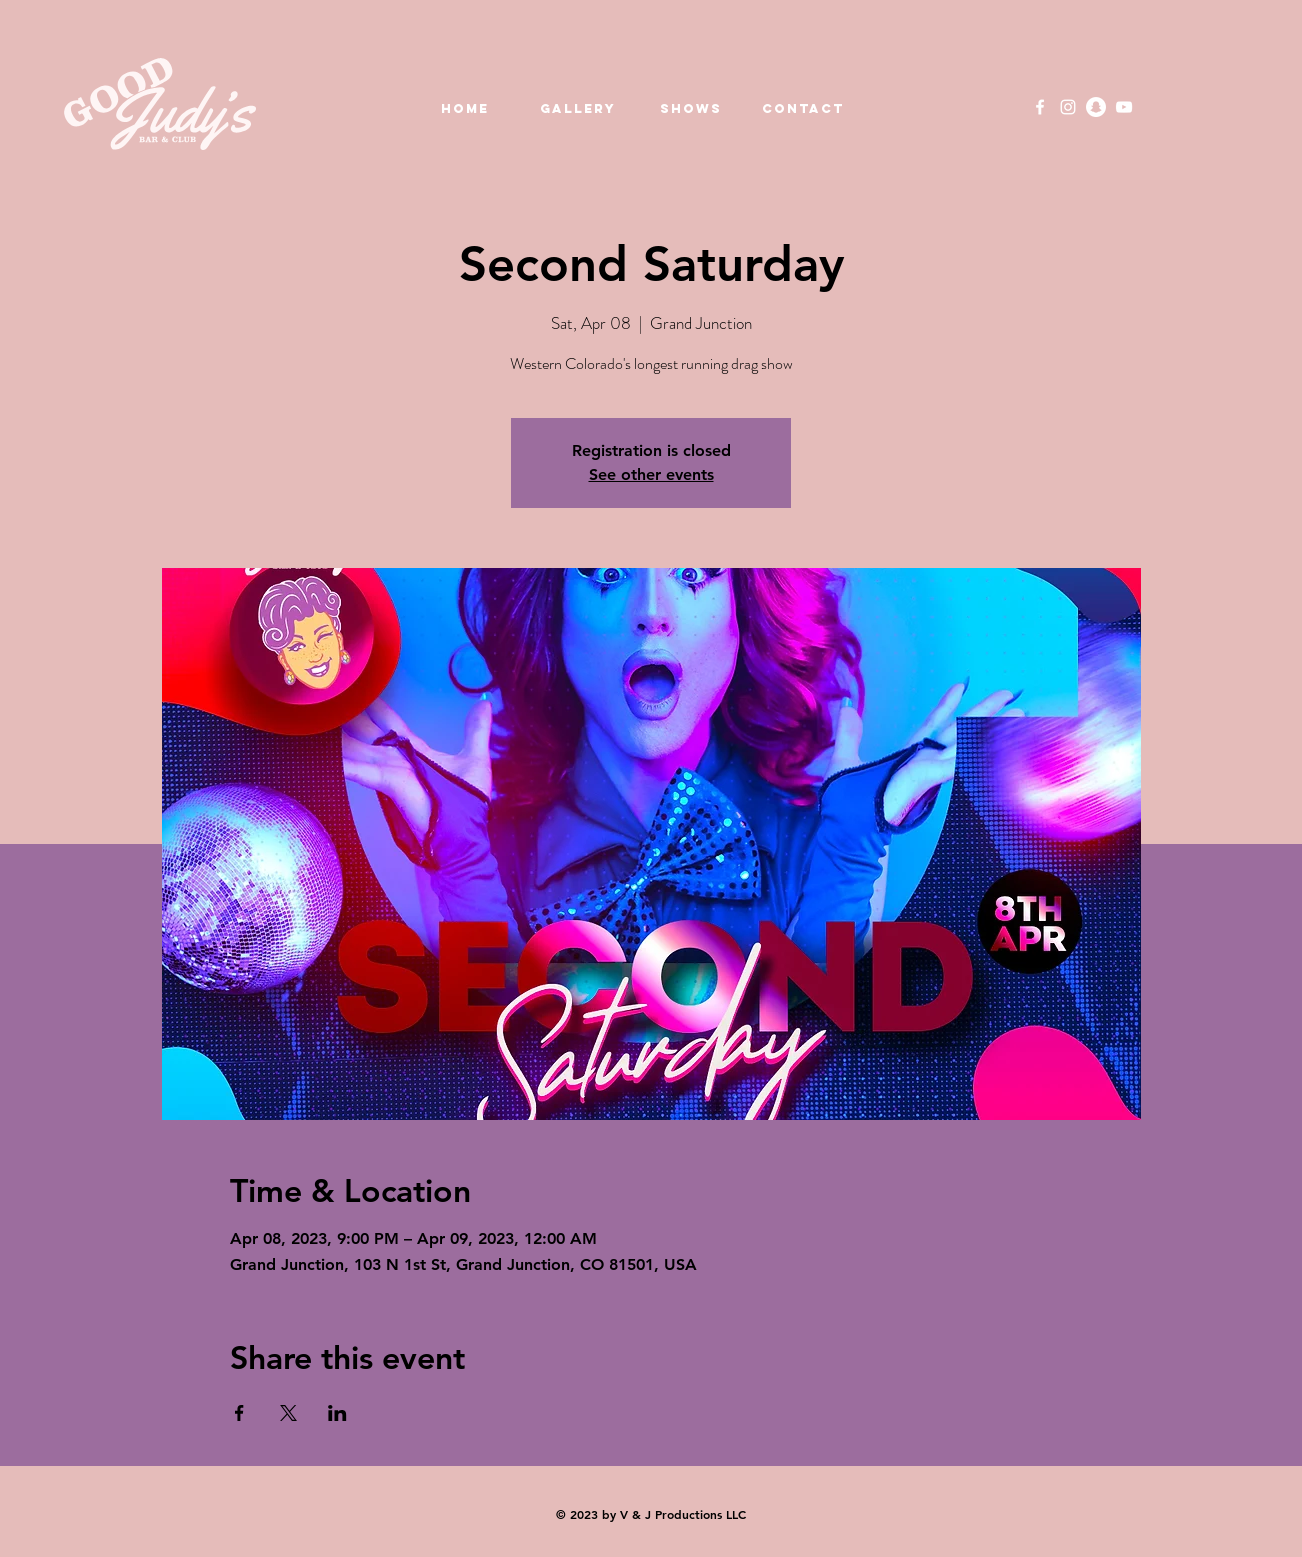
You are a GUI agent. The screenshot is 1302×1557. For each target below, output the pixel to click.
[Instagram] (1068, 107)
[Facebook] (1040, 107)
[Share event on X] (288, 1413)
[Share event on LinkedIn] (337, 1413)
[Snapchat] (1096, 107)
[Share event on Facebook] (239, 1413)
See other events (651, 474)
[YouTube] (1124, 107)
